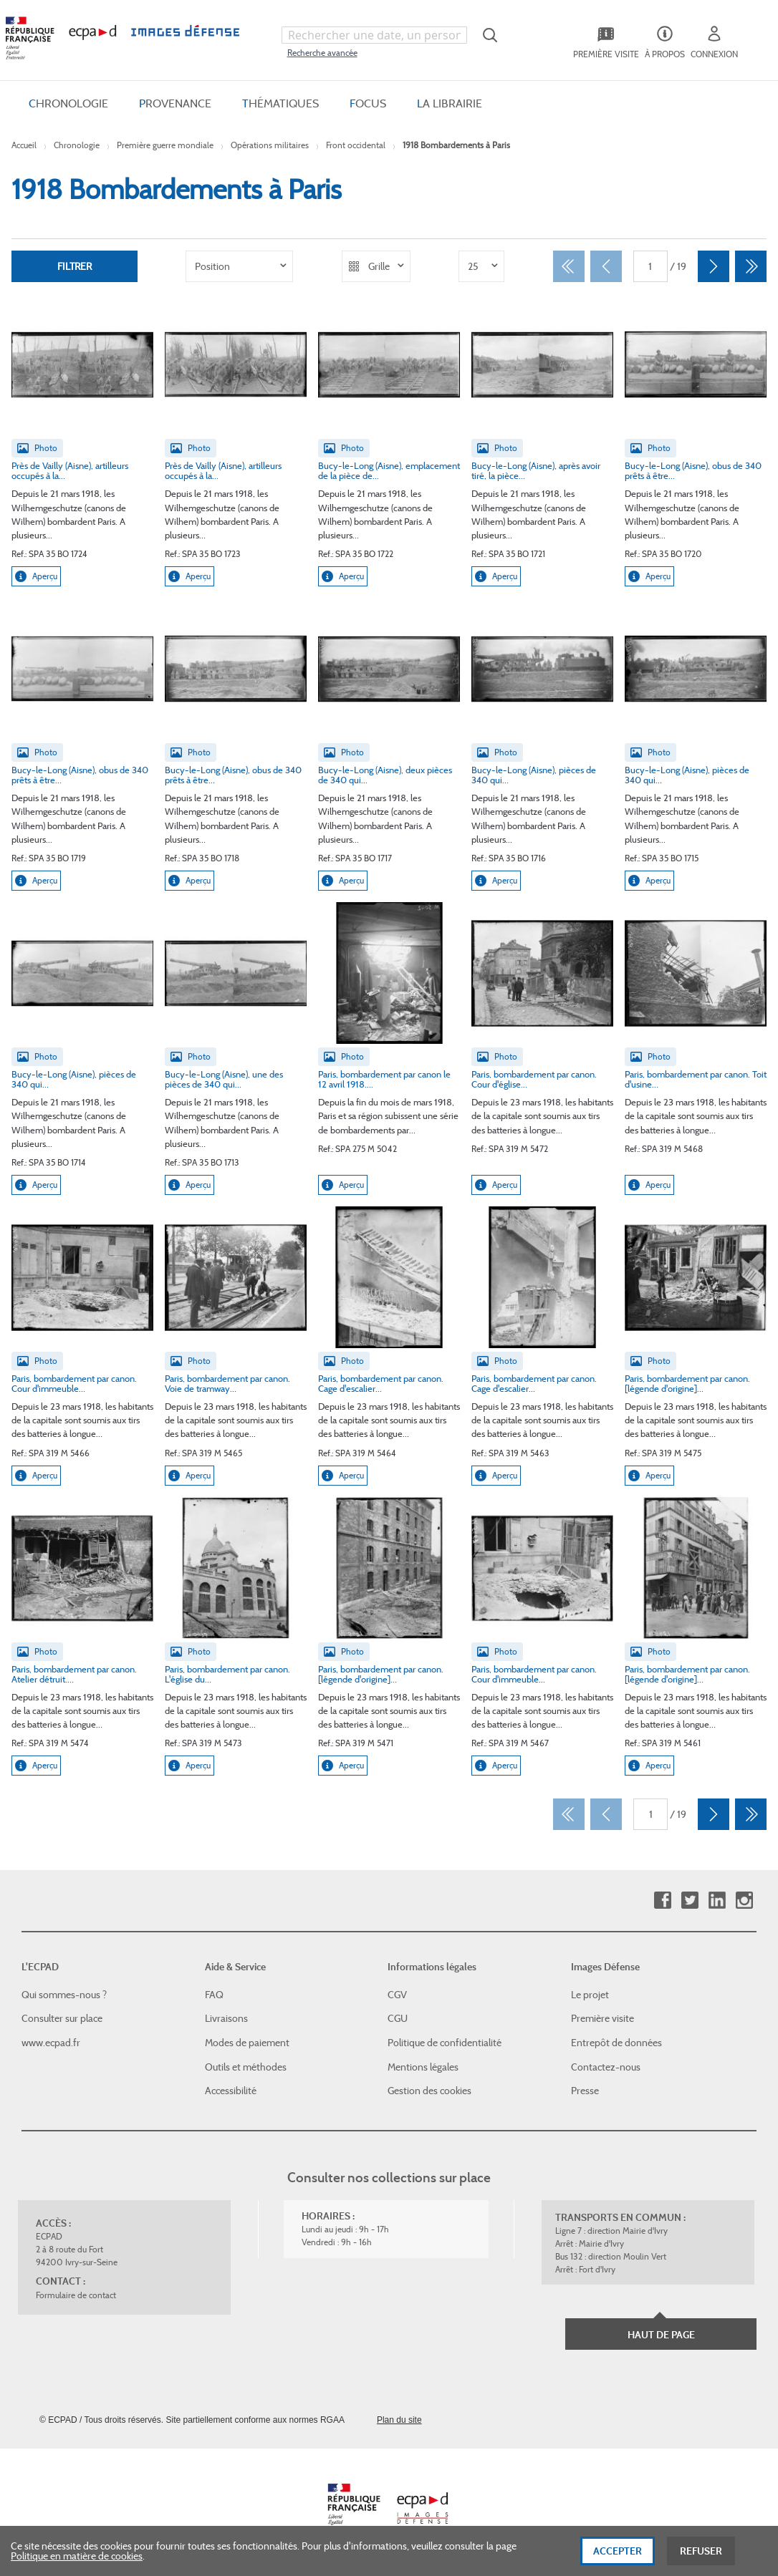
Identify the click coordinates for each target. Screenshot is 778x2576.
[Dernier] (751, 266)
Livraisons (226, 2018)
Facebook (662, 1900)
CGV (397, 1994)
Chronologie (77, 145)
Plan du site (399, 2420)
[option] (239, 266)
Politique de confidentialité (444, 2042)
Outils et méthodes (246, 2067)
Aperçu (36, 576)
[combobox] (375, 35)
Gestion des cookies (429, 2090)
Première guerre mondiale (165, 145)
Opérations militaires (270, 145)
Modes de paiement (247, 2042)
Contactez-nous (605, 2067)
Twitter (689, 1900)
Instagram (744, 1900)
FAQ (214, 1994)
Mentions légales (423, 2067)
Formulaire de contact (76, 2295)
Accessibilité (230, 2090)
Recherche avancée (322, 52)
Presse (585, 2090)
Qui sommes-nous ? (64, 1994)
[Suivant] (713, 266)
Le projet (590, 1994)
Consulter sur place (61, 2018)
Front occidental (355, 145)
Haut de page (661, 2334)
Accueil (24, 145)
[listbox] (239, 266)
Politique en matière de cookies (77, 2561)
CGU (398, 2018)
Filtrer (74, 266)
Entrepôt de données (616, 2042)
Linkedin (717, 1900)
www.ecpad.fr (50, 2042)
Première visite (602, 2018)
